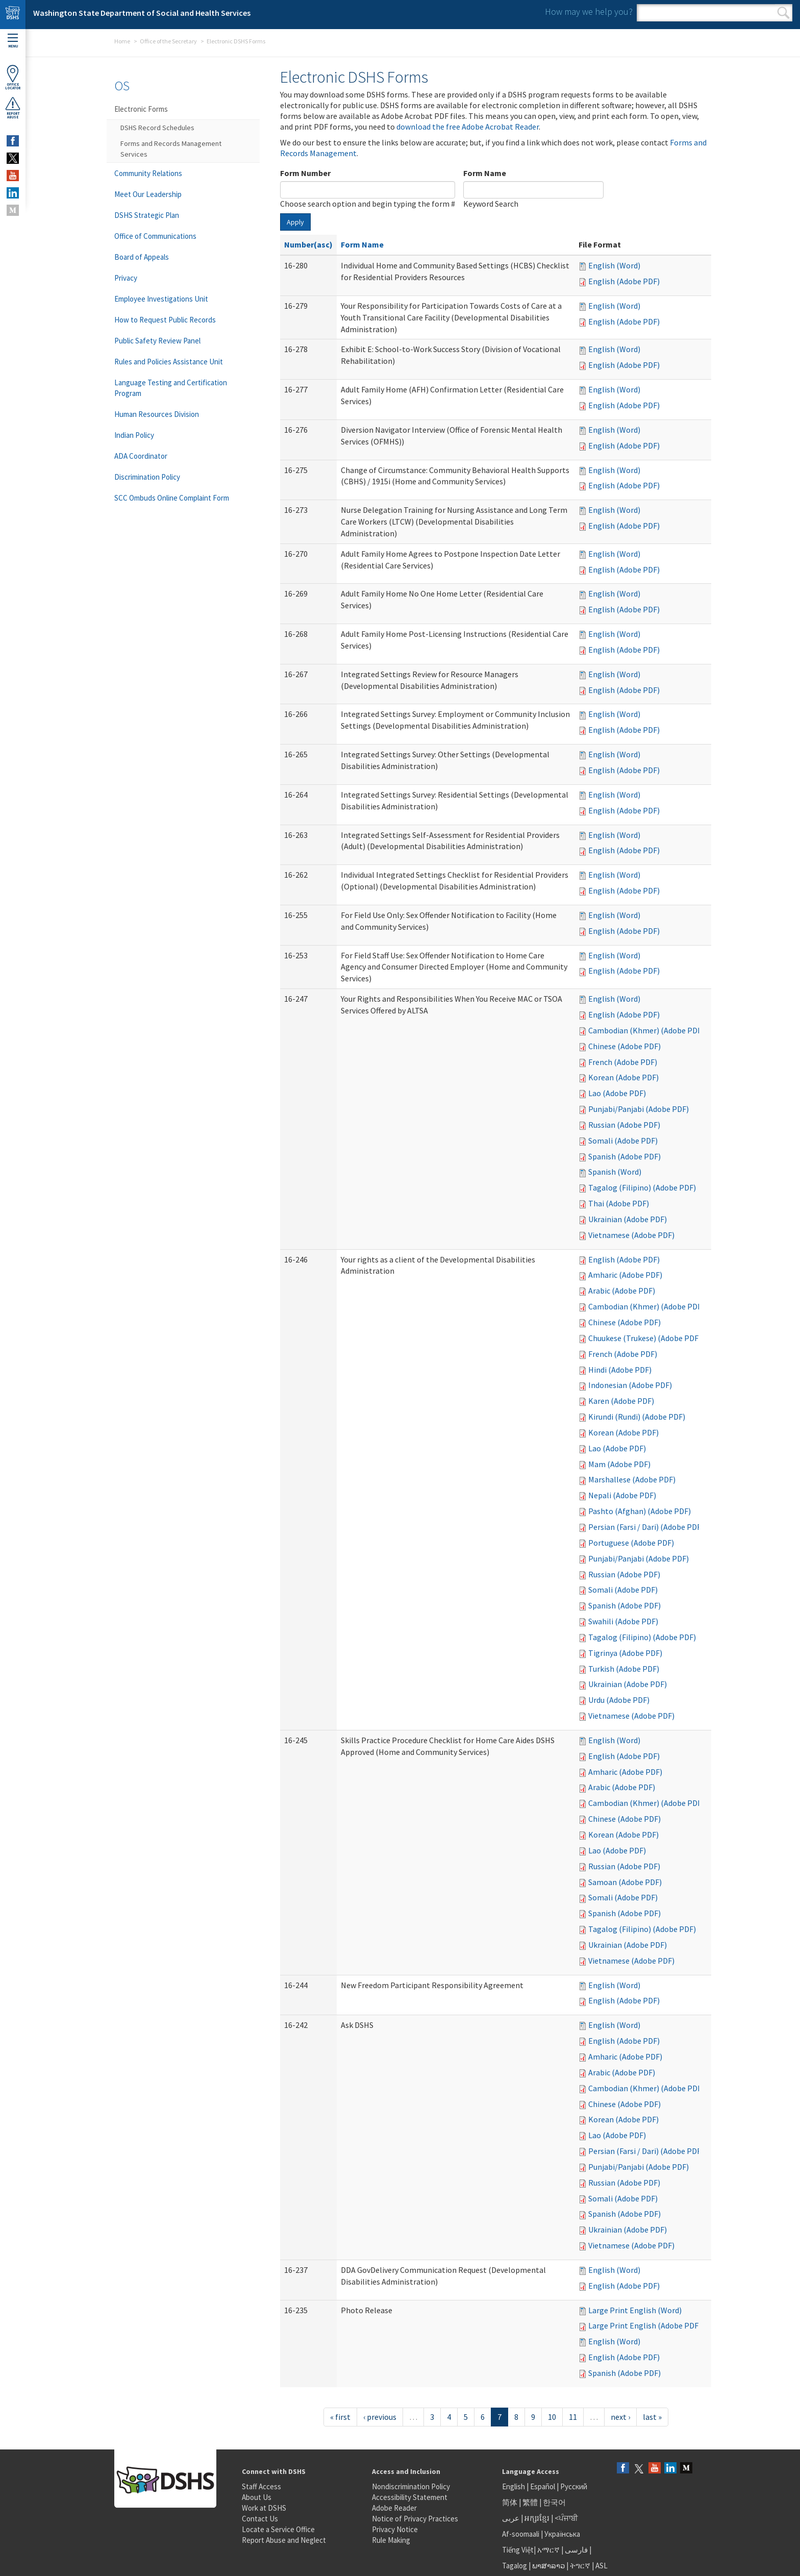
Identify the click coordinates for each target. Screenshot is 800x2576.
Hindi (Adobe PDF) (620, 1370)
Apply (295, 222)
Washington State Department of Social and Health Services (142, 13)
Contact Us (260, 2518)
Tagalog (514, 2565)
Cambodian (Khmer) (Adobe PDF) (646, 1030)
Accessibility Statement (409, 2497)
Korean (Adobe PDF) (623, 1077)
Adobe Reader (394, 2508)
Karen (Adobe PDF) (621, 1401)
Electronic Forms (141, 109)
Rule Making (391, 2540)
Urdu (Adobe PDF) (618, 1700)
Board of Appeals (141, 257)
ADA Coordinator (140, 456)
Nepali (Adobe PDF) (622, 1495)
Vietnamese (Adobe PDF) (631, 1235)
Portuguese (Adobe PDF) (631, 1543)
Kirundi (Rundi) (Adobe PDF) (636, 1416)
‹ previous (379, 2417)
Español (542, 2486)
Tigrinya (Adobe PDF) (625, 1653)
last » (652, 2417)
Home (122, 41)
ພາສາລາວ (548, 2565)
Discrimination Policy (147, 477)
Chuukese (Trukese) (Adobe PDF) (644, 1338)
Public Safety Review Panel (157, 340)
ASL (601, 2565)
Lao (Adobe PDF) (617, 1093)
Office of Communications (155, 236)
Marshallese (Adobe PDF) (632, 1479)
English (514, 2486)
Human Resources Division (156, 414)
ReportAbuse (12, 107)
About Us (256, 2497)
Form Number (305, 173)
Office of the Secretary (168, 41)
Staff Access (261, 2486)
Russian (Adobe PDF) (624, 1125)
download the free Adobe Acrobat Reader (467, 126)
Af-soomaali (520, 2534)
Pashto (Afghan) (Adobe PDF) (639, 1511)
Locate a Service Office (278, 2529)
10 (552, 2417)
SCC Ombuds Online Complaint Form (171, 498)
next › (620, 2417)
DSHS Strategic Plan (146, 215)
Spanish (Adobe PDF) (624, 1156)
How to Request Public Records (165, 320)
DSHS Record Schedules (157, 127)
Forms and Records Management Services (170, 149)
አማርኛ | (550, 2550)
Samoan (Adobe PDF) (625, 1882)
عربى (510, 2518)
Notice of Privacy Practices (415, 2518)
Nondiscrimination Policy (411, 2486)
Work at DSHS (264, 2508)
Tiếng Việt (518, 2550)
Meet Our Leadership (148, 194)
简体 (509, 2502)
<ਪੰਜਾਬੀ (566, 2518)
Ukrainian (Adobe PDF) (627, 1219)
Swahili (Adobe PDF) (623, 1621)
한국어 (554, 2502)
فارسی (575, 2550)
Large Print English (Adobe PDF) (644, 2325)
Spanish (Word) (614, 1172)
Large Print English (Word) (635, 2310)
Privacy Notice (395, 2529)
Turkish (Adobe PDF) (623, 1669)
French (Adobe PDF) (622, 1062)
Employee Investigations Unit (161, 299)
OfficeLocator (12, 77)
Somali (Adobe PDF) (623, 1140)
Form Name (484, 173)
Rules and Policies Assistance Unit (168, 361)
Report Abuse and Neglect (284, 2540)
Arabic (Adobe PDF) (621, 1290)
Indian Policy (134, 435)
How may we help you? (589, 11)
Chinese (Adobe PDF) (624, 1046)
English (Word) (614, 265)
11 (573, 2417)
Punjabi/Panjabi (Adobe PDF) (638, 1109)
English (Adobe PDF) (624, 281)
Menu (13, 41)
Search (783, 12)
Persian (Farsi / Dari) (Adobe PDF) (646, 1527)
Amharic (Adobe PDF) (625, 1275)
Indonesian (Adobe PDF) (630, 1385)
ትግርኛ (580, 2565)
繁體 (530, 2502)
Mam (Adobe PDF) (619, 1464)
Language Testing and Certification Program (170, 388)
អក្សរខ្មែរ (536, 2518)
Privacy (125, 278)
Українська (562, 2534)
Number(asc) (308, 244)
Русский (573, 2486)
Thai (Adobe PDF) (618, 1203)
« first (340, 2417)
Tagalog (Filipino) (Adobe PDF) (642, 1187)
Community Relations (148, 173)
